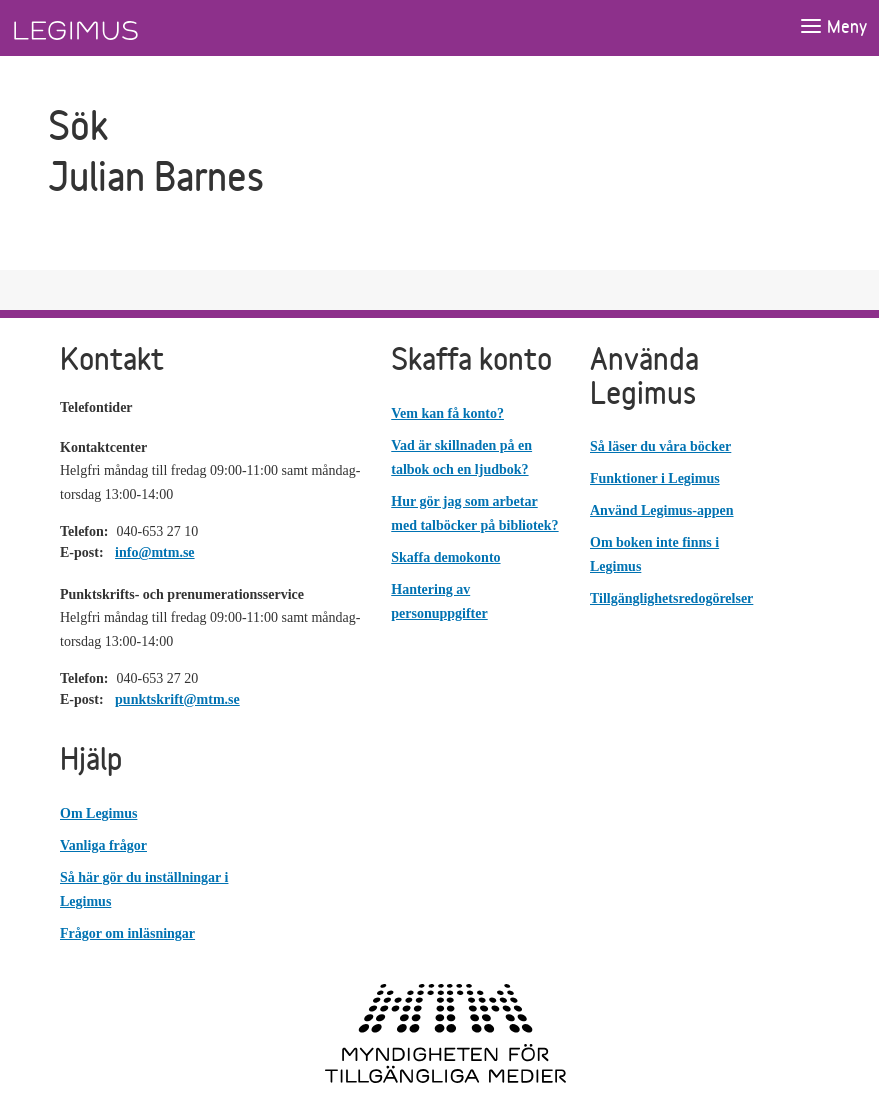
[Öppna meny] (833, 27)
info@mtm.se (155, 552)
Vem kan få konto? (447, 413)
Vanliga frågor (103, 845)
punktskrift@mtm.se (177, 699)
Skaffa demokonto (445, 557)
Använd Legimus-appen (662, 510)
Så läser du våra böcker (660, 446)
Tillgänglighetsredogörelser (671, 598)
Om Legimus (98, 813)
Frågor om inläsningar (127, 933)
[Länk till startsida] (113, 28)
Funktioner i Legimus (655, 478)
